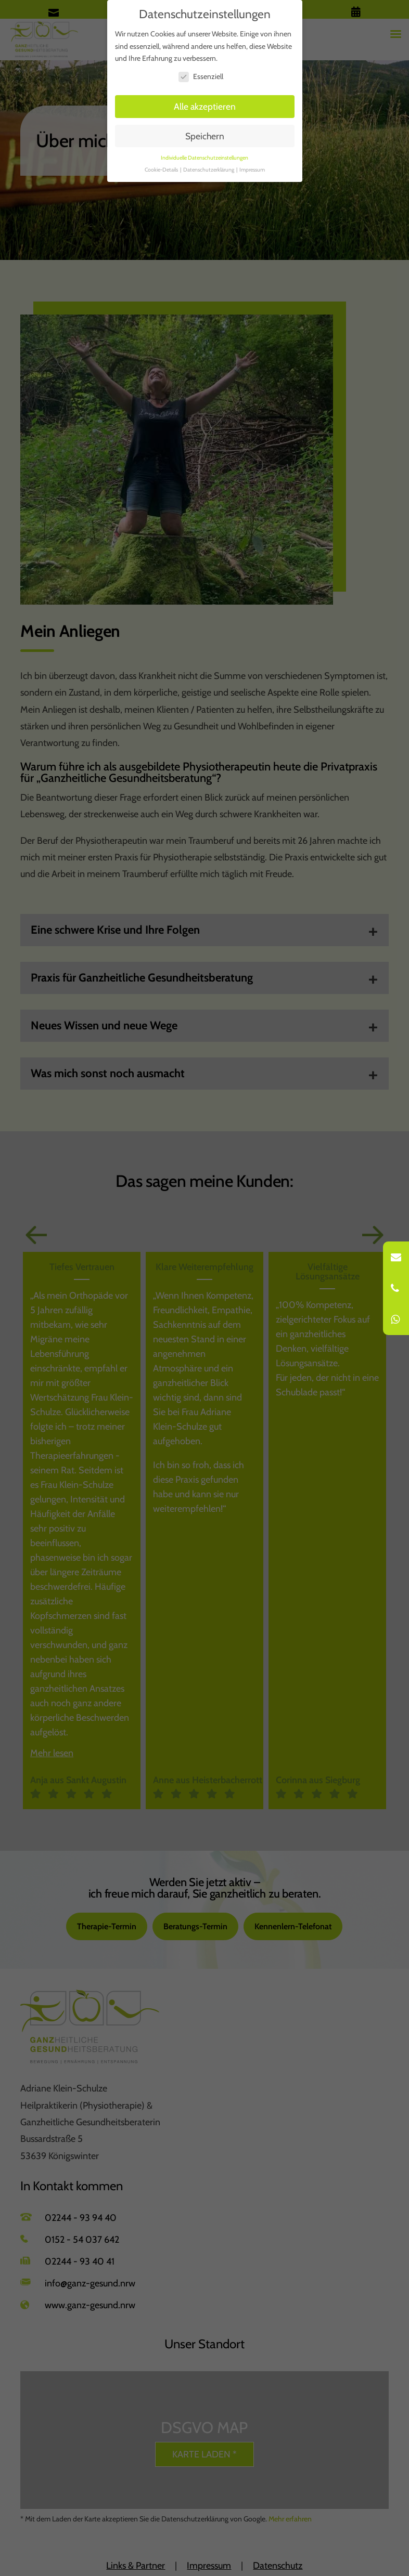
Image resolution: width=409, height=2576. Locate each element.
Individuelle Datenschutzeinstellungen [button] (204, 157)
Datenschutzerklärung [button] (209, 169)
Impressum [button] (252, 169)
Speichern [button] (204, 135)
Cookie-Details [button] (162, 169)
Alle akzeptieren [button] (205, 106)
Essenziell (200, 77)
